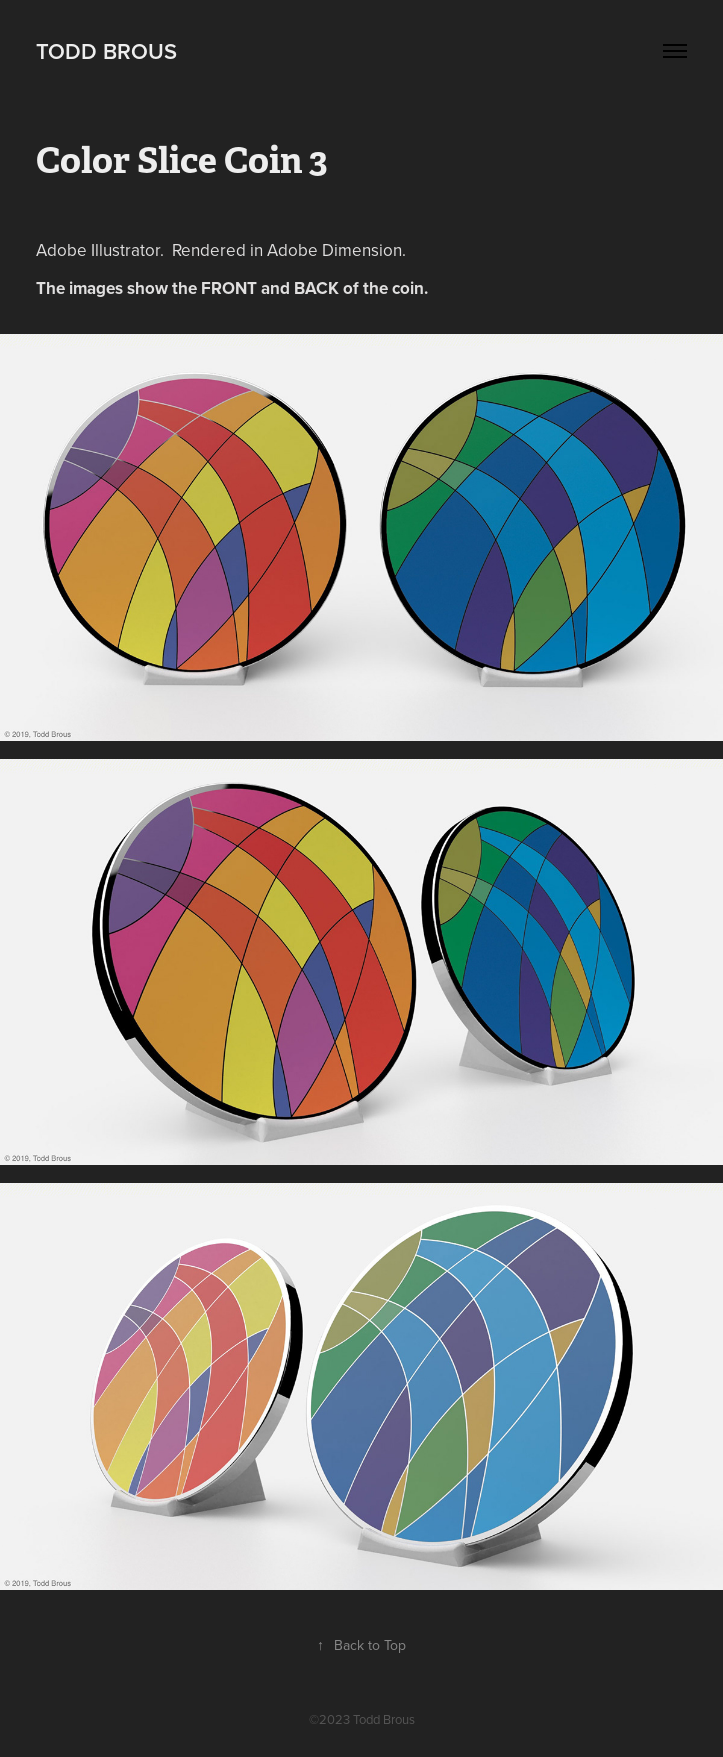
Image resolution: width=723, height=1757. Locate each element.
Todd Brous (106, 51)
